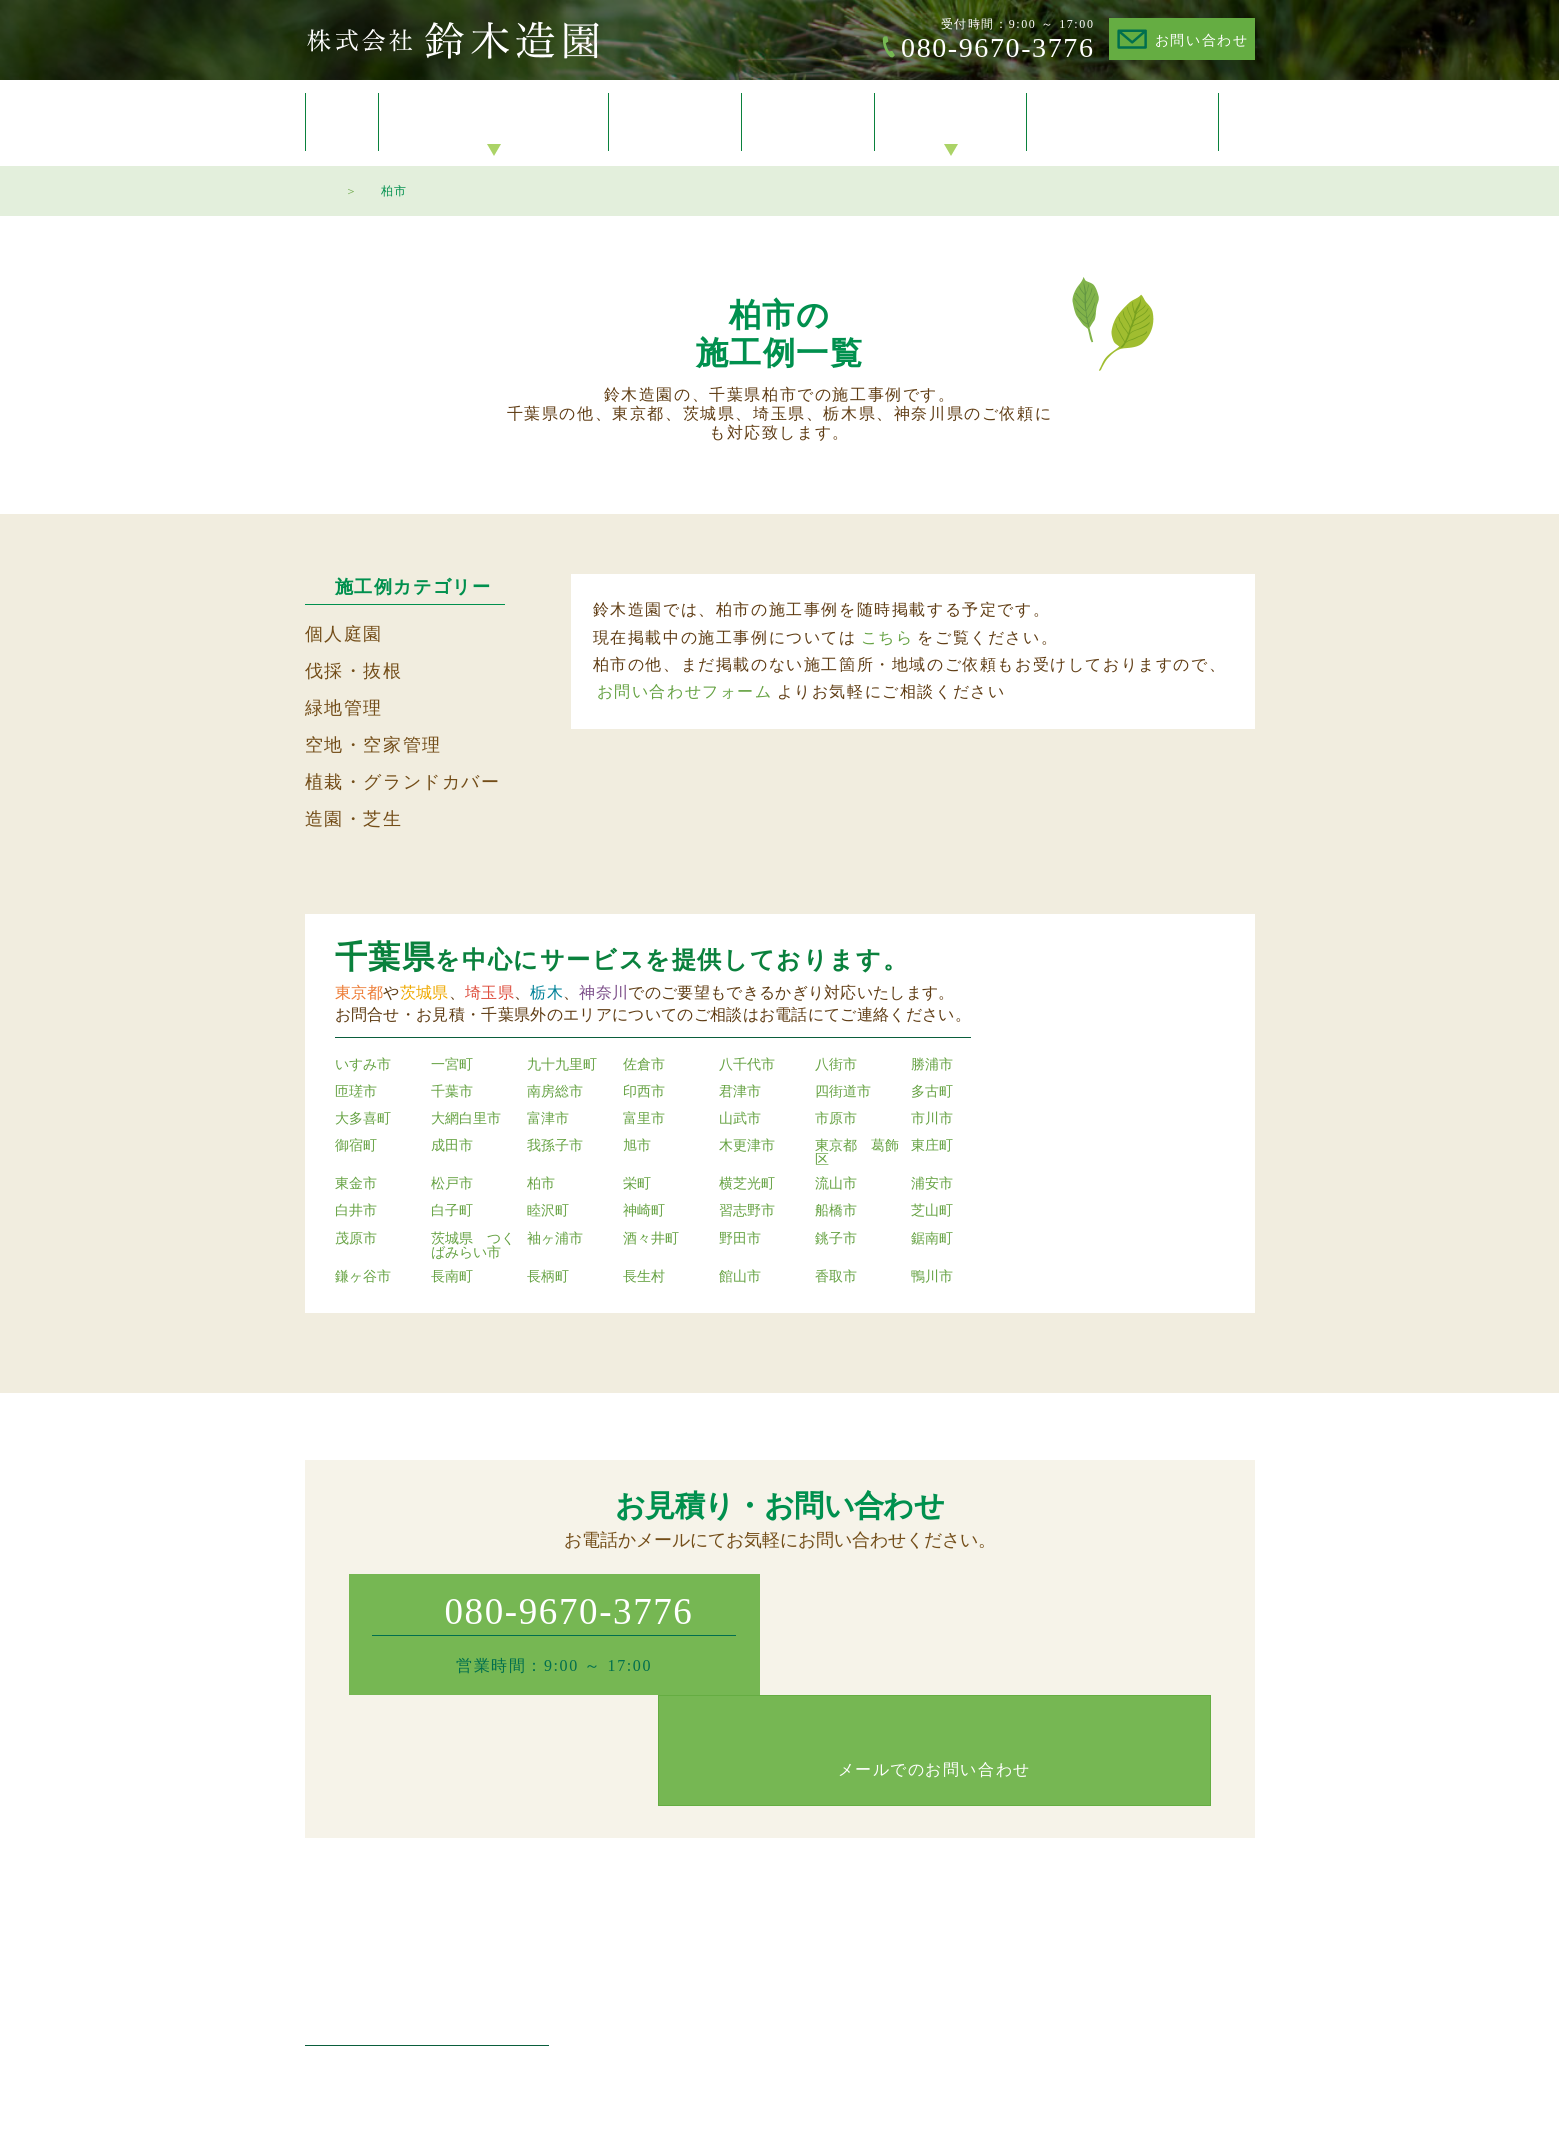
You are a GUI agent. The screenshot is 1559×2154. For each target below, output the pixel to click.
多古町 (932, 1092)
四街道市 (843, 1092)
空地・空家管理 (373, 745)
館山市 (740, 1277)
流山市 (836, 1184)
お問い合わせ (1202, 40)
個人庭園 (344, 634)
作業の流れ (990, 1966)
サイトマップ (1157, 1966)
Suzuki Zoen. (754, 2121)
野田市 (740, 1239)
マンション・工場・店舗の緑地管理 (767, 1939)
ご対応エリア (997, 1939)
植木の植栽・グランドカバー (746, 1993)
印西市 (644, 1092)
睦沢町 (548, 1211)
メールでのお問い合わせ (1005, 1652)
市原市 (836, 1119)
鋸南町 (932, 1239)
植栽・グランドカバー (403, 782)
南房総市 (555, 1092)
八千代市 (747, 1065)
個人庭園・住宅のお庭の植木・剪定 (767, 1884)
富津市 (548, 1119)
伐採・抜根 (354, 671)
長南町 (452, 1277)
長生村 (644, 1277)
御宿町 (356, 1146)
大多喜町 (363, 1119)
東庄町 (932, 1146)
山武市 (740, 1119)
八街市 (836, 1065)
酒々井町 (651, 1239)
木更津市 (747, 1146)
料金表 (808, 123)
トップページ (315, 188)
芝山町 (932, 1211)
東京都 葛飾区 (857, 1153)
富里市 (644, 1119)
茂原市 (356, 1239)
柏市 (541, 1184)
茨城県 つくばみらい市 (473, 1246)
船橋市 (836, 1211)
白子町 (452, 1211)
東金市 (356, 1184)
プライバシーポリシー (1185, 1939)
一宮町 (452, 1065)
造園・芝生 (354, 819)
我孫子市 (555, 1146)
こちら (887, 637)
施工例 (675, 123)
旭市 (637, 1146)
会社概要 (951, 123)
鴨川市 (932, 1277)
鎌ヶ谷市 (363, 1277)
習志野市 (747, 1211)
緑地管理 (344, 708)
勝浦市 (932, 1065)
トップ (342, 122)
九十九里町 (562, 1065)
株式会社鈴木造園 (452, 40)
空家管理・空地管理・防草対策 (753, 2020)
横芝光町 (747, 1184)
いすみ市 (363, 1065)
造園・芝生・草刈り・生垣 (739, 1966)
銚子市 (836, 1239)
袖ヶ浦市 (555, 1239)
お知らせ (983, 1884)
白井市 (356, 1211)
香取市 (836, 1277)
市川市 (932, 1119)
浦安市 (932, 1184)
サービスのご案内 (494, 123)
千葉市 (452, 1092)
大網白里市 (466, 1119)
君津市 (740, 1092)
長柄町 (548, 1277)
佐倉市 (644, 1065)
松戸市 (452, 1184)
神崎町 (644, 1211)
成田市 (452, 1146)
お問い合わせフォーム (685, 691)
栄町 (637, 1184)
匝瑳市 (356, 1092)
